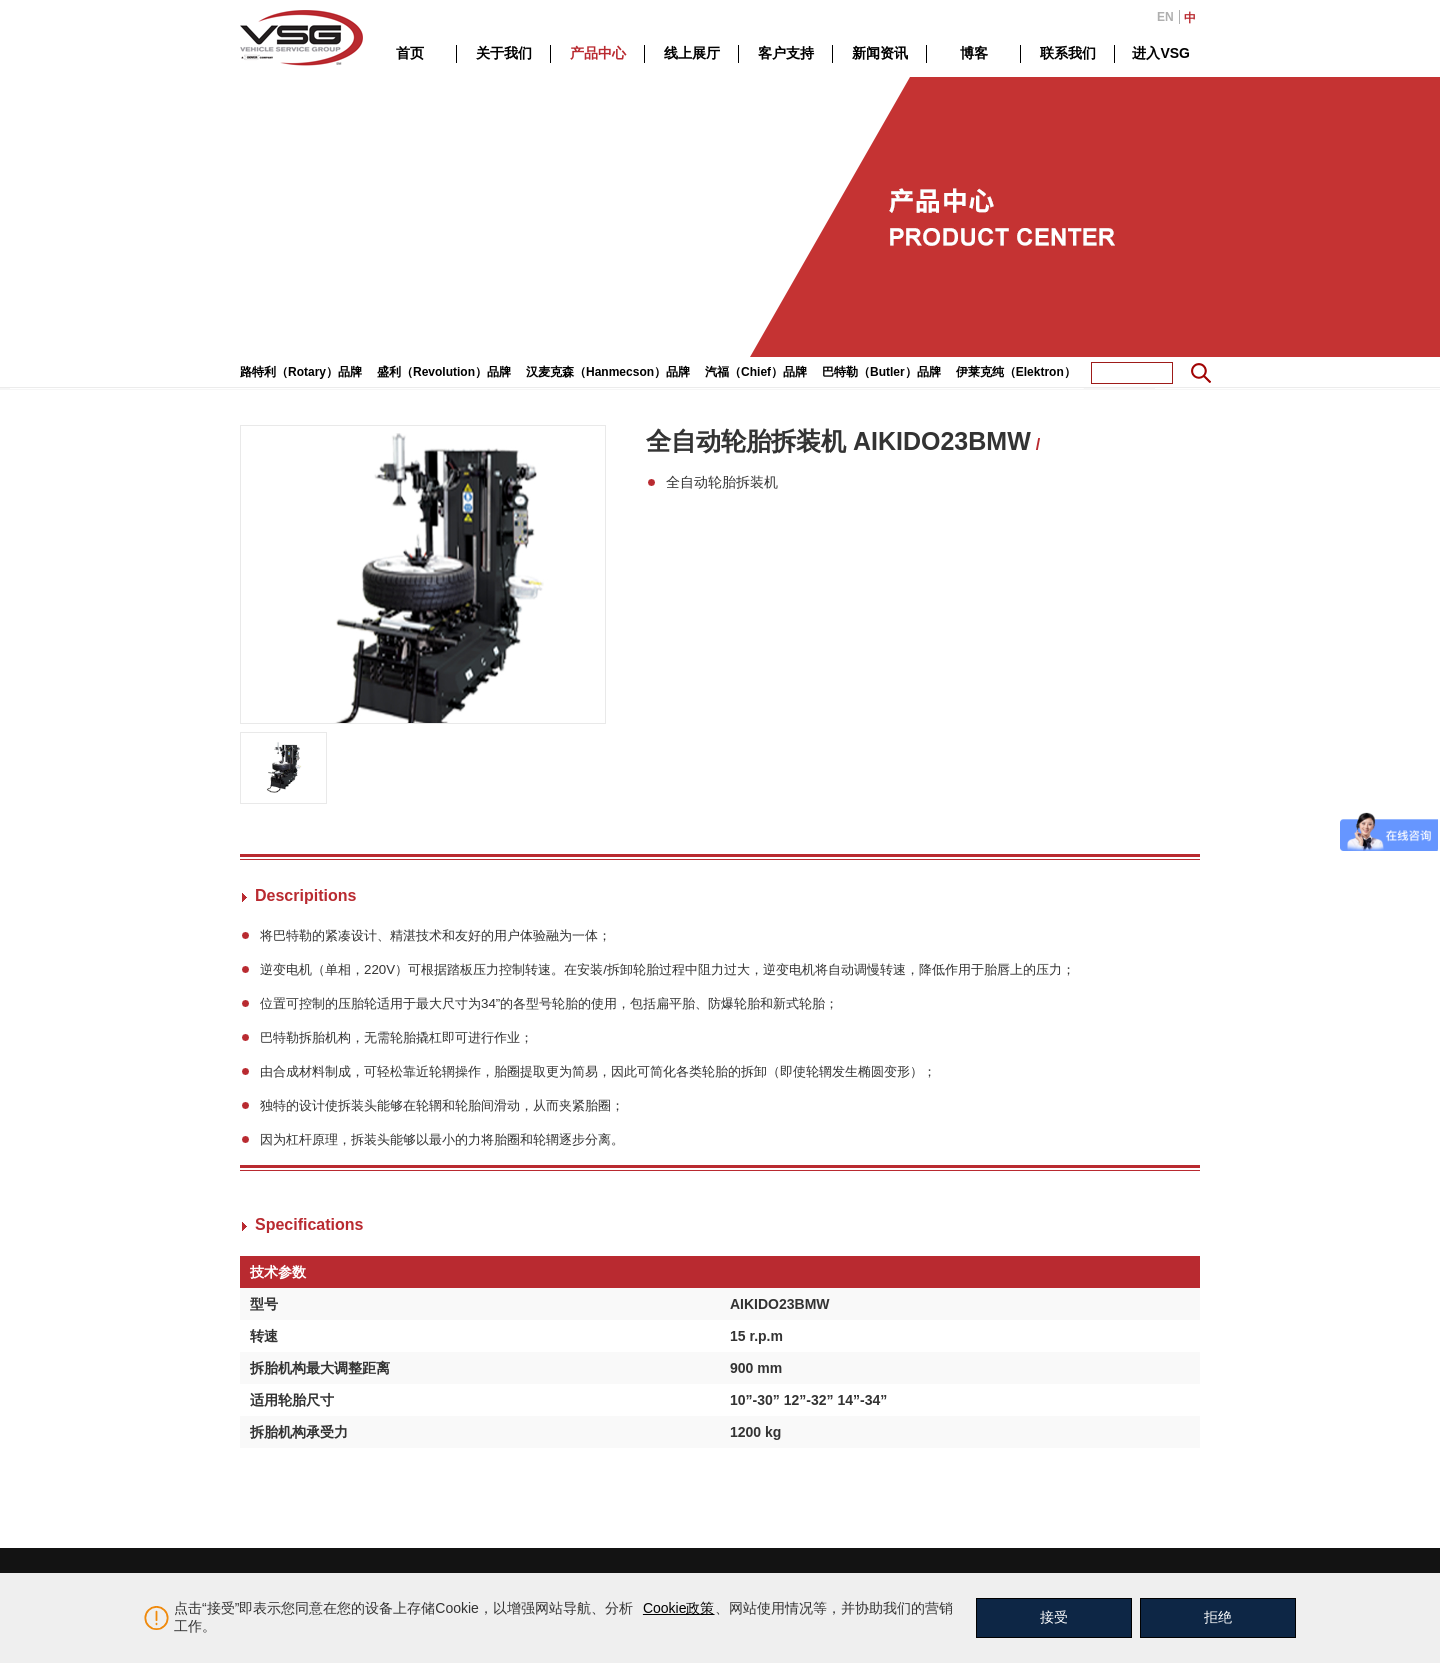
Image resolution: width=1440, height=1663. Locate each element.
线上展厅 (692, 53)
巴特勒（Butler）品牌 (881, 372)
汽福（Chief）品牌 (756, 372)
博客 (974, 53)
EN (1165, 17)
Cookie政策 (679, 1608)
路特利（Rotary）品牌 (301, 372)
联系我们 (1068, 53)
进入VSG (1161, 53)
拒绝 (1218, 1617)
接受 (1054, 1617)
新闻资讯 (880, 53)
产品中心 (598, 53)
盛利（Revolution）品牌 (444, 372)
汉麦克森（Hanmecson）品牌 (608, 372)
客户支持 (786, 53)
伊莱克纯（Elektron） (1016, 372)
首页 (410, 53)
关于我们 (504, 53)
